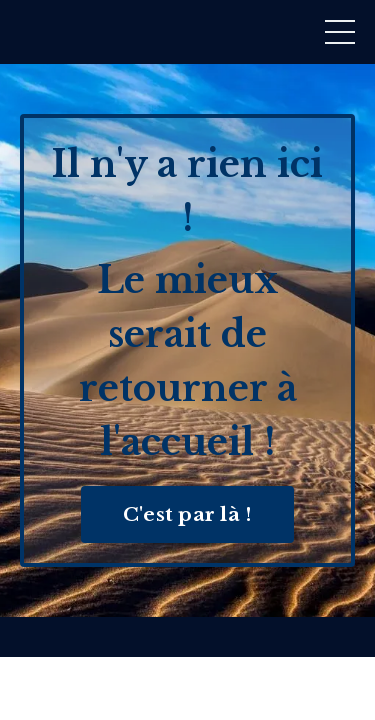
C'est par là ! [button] (188, 514)
